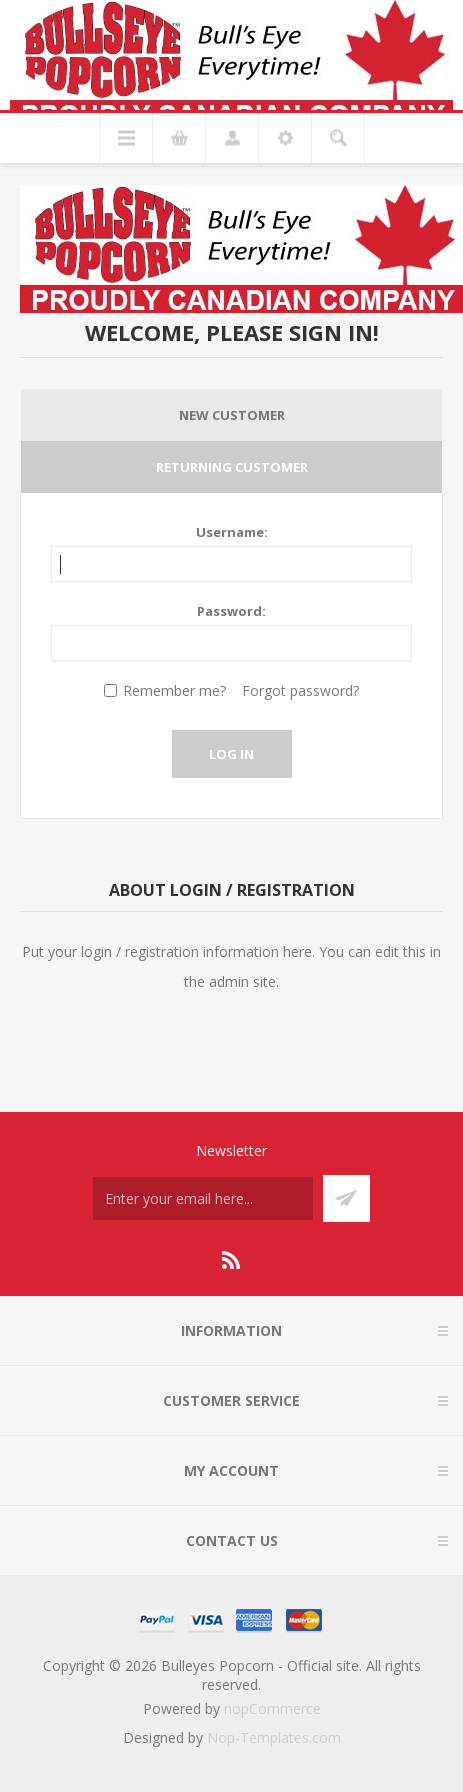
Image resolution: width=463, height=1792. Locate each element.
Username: (232, 532)
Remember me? (174, 690)
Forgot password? (300, 690)
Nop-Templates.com (274, 1737)
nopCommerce (272, 1708)
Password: (231, 611)
